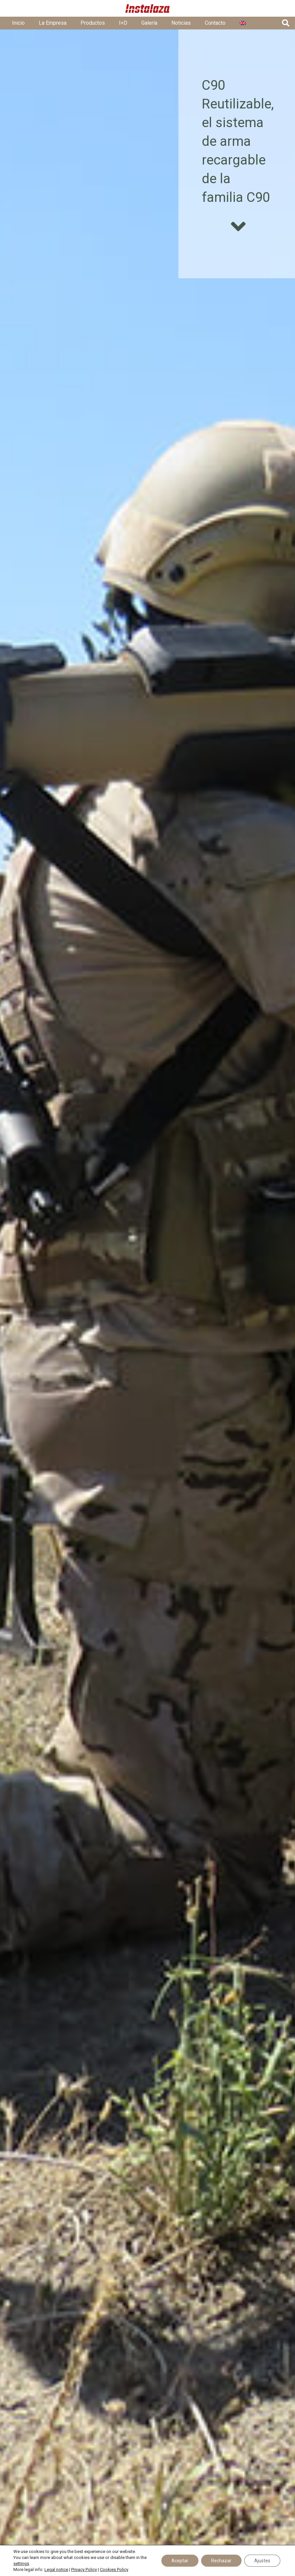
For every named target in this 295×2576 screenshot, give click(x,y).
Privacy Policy (84, 2569)
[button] (286, 23)
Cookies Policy (114, 2569)
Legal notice (56, 2569)
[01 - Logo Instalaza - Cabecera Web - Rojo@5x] (148, 8)
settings (21, 2563)
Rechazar (221, 2560)
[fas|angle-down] (238, 226)
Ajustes (262, 2560)
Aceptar (179, 2560)
